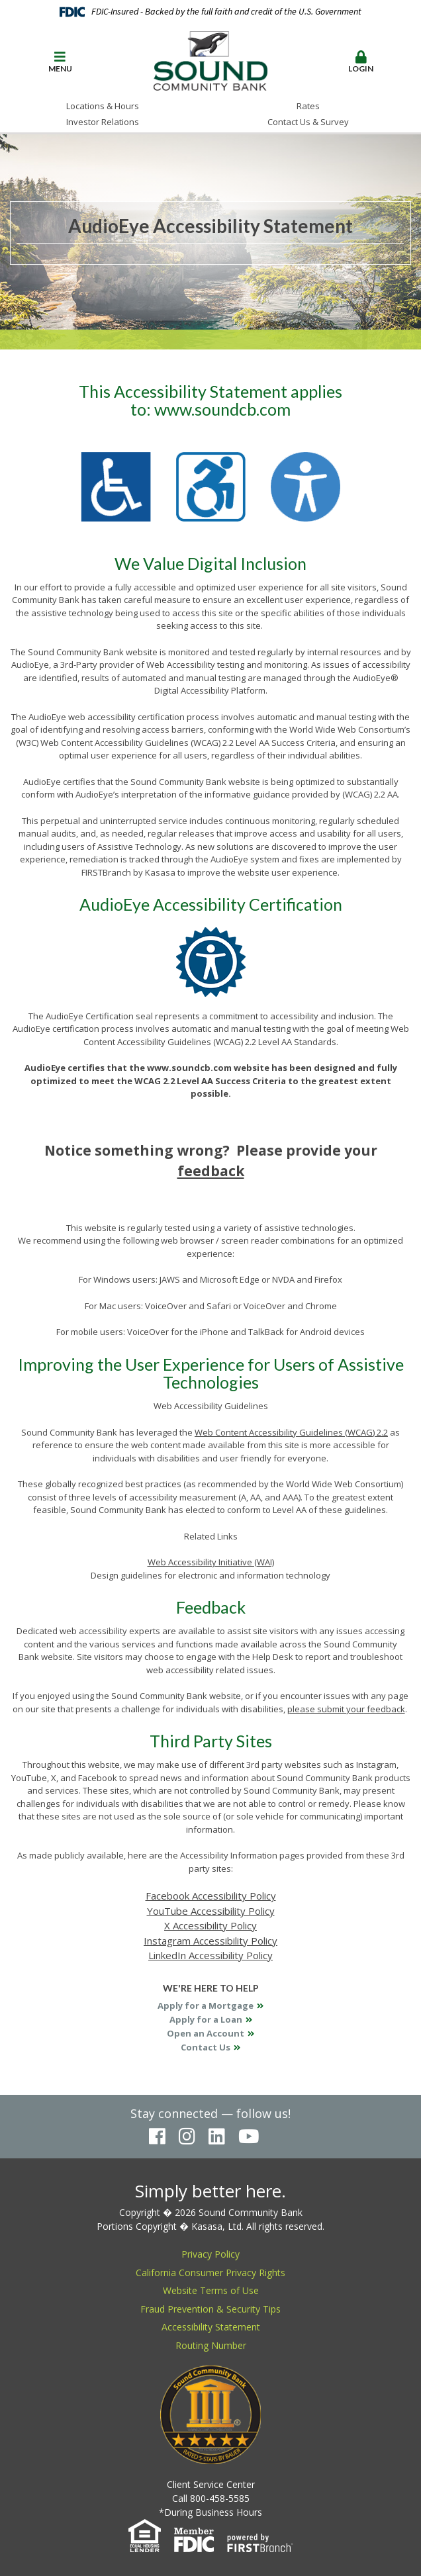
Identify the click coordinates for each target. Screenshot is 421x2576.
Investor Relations (102, 122)
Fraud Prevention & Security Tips (210, 2309)
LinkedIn (217, 2136)
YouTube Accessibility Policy (211, 1910)
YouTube (248, 2136)
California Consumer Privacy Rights (210, 2272)
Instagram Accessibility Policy (210, 1940)
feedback (210, 1171)
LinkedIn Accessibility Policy (210, 1955)
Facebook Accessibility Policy (211, 1895)
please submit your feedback (346, 1709)
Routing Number (210, 2345)
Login (361, 61)
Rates (308, 106)
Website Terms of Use (211, 2290)
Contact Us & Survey (308, 122)
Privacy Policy (210, 2254)
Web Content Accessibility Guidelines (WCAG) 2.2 (291, 1432)
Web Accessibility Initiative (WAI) (211, 1562)
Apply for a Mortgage (206, 2005)
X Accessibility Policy (210, 1925)
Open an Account (205, 2033)
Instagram (187, 2136)
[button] (60, 62)
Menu (60, 61)
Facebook (157, 2136)
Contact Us (205, 2047)
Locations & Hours (102, 106)
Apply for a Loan (205, 2019)
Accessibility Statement (211, 2327)
